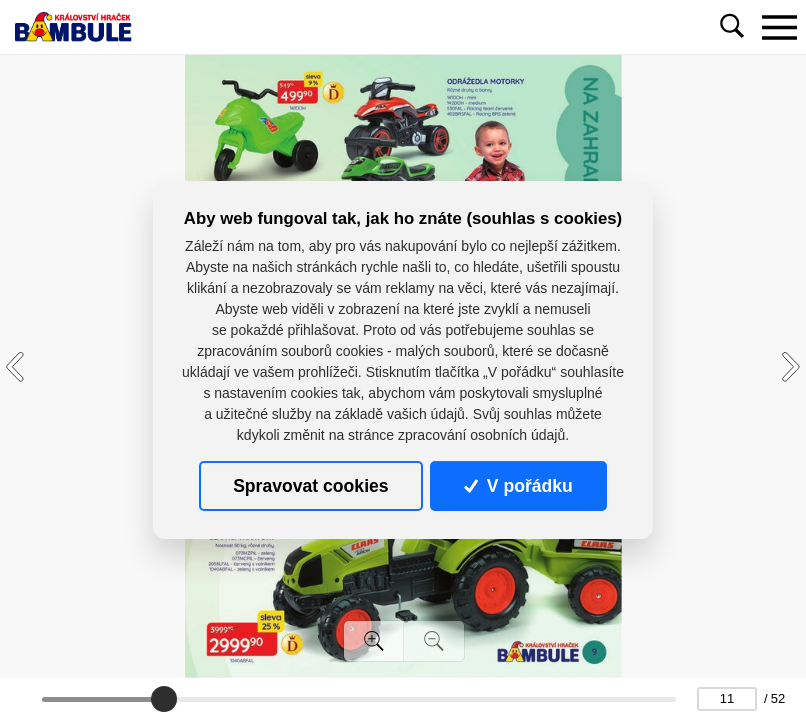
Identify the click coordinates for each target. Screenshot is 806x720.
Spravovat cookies (310, 486)
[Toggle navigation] (779, 27)
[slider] (164, 699)
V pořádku (518, 486)
